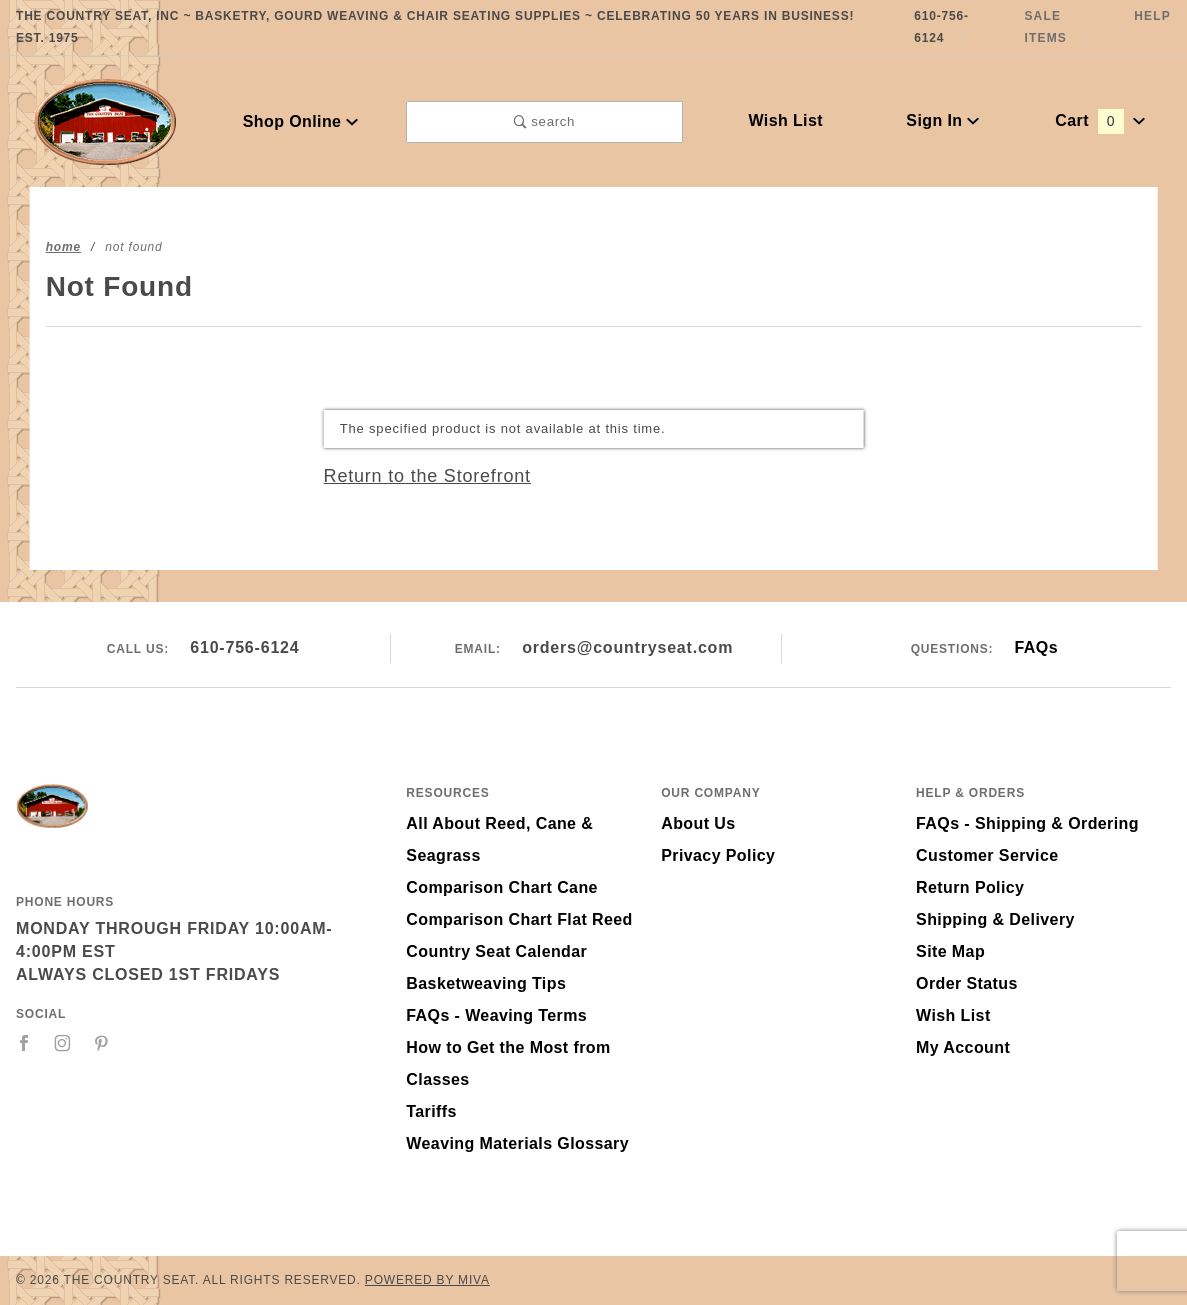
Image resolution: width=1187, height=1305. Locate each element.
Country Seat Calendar (496, 951)
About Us (698, 823)
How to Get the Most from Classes (508, 1063)
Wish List (785, 120)
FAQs (1036, 647)
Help (1152, 16)
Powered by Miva (427, 1280)
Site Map (950, 951)
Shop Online (301, 121)
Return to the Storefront (427, 476)
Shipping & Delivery (995, 919)
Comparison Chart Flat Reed (519, 919)
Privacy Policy (718, 855)
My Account (963, 1047)
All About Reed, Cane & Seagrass (499, 839)
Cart (1100, 120)
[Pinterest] (101, 1043)
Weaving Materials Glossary (517, 1143)
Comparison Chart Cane (502, 887)
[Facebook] (24, 1043)
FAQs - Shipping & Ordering (1027, 823)
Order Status (967, 983)
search (544, 121)
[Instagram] (63, 1043)
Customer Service (987, 855)
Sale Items (1045, 27)
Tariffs (431, 1111)
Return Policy (970, 887)
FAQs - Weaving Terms (496, 1015)
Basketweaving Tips (486, 983)
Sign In (942, 120)
